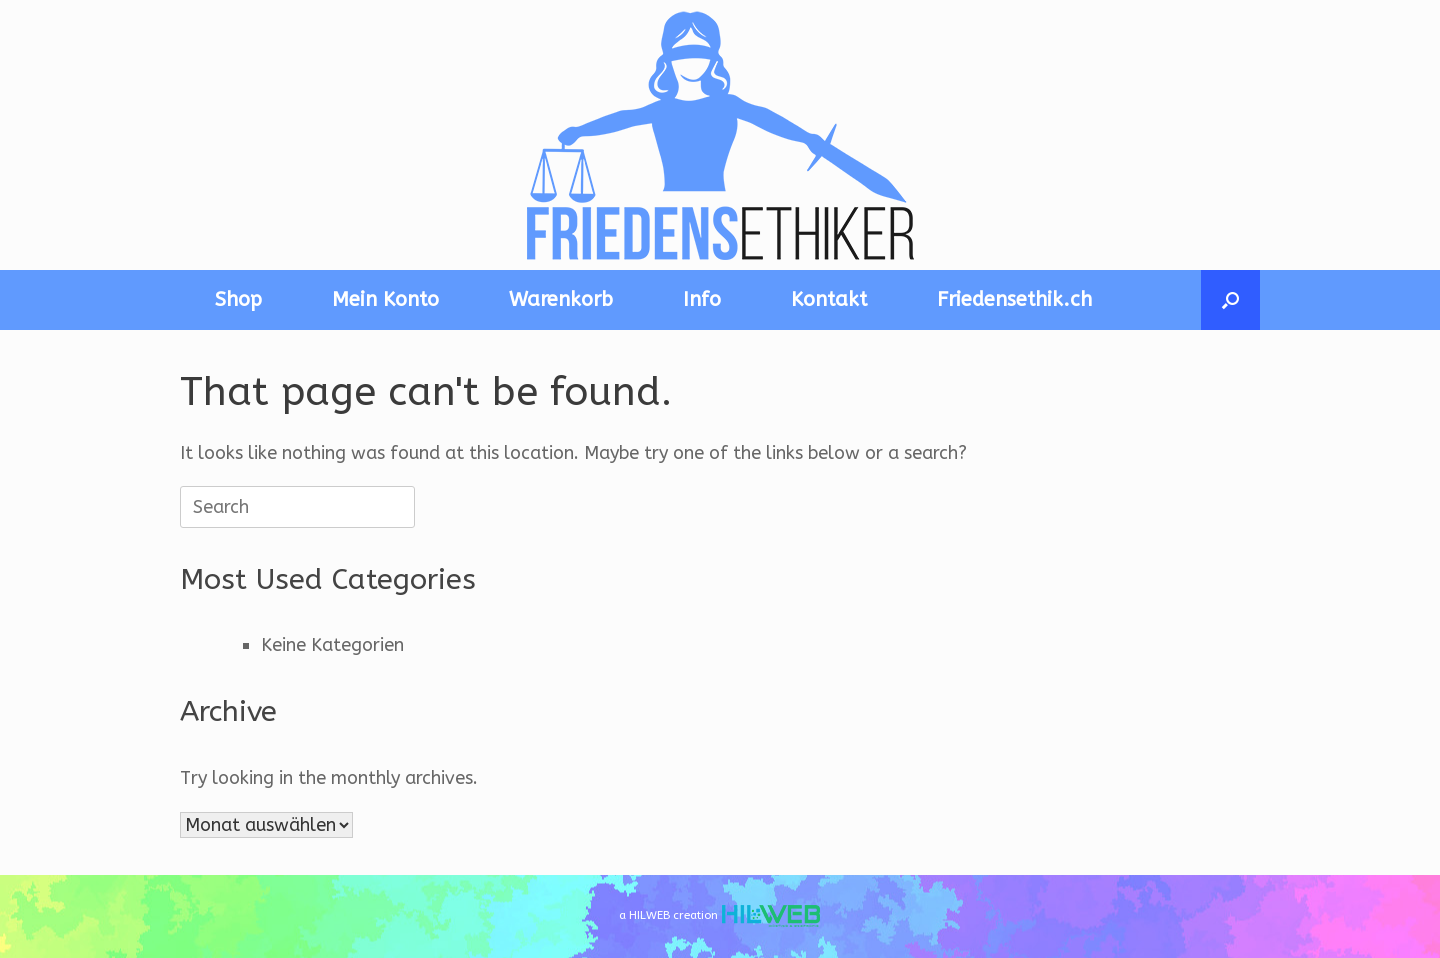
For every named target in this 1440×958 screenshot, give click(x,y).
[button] (1230, 300)
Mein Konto (385, 299)
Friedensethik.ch (1014, 299)
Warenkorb (561, 299)
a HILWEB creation (720, 916)
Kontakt (829, 299)
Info (702, 299)
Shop (238, 299)
